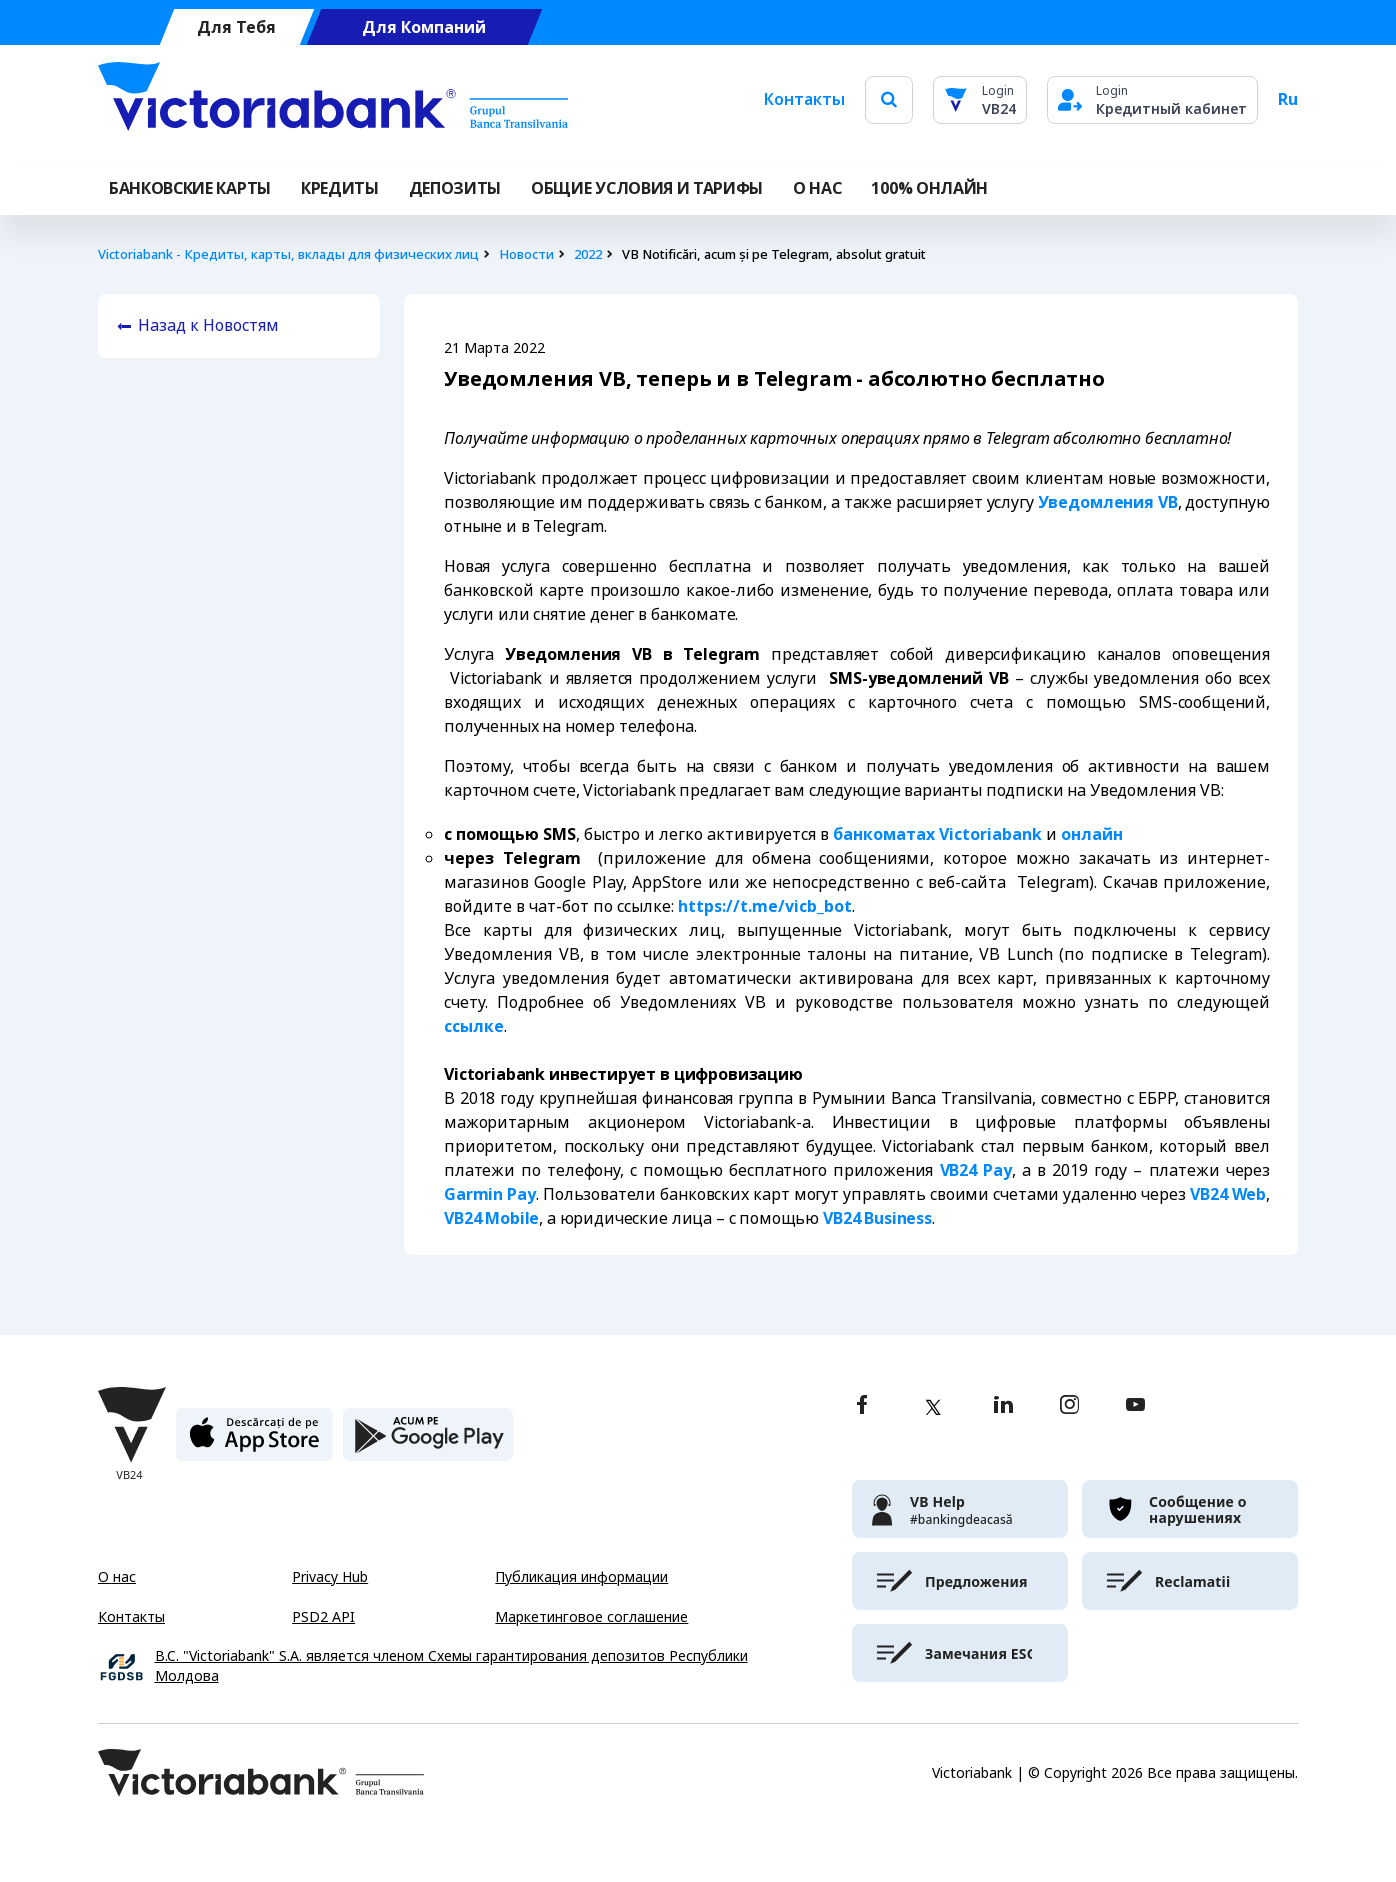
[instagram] (1069, 1406)
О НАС (817, 188)
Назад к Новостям (208, 325)
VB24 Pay (976, 1170)
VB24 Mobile (491, 1218)
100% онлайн (929, 188)
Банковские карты (190, 188)
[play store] (428, 1442)
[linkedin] (1003, 1406)
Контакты (804, 99)
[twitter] (933, 1407)
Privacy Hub (330, 1577)
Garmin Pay (490, 1194)
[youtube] (1135, 1406)
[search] (889, 99)
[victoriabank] (960, 1509)
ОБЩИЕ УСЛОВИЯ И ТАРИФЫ (647, 188)
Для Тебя (236, 27)
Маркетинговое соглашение (591, 1617)
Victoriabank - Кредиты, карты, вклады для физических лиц (288, 254)
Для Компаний (424, 27)
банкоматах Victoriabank (937, 834)
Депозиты (455, 188)
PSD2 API (323, 1617)
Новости (526, 254)
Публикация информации (581, 1577)
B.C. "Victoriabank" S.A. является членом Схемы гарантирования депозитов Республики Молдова (451, 1666)
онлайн (1092, 834)
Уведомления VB (1108, 502)
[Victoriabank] (333, 100)
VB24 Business (877, 1218)
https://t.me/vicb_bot (765, 906)
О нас (117, 1577)
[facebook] (862, 1406)
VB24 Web (1228, 1194)
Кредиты (340, 188)
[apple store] (254, 1442)
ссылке (474, 1026)
